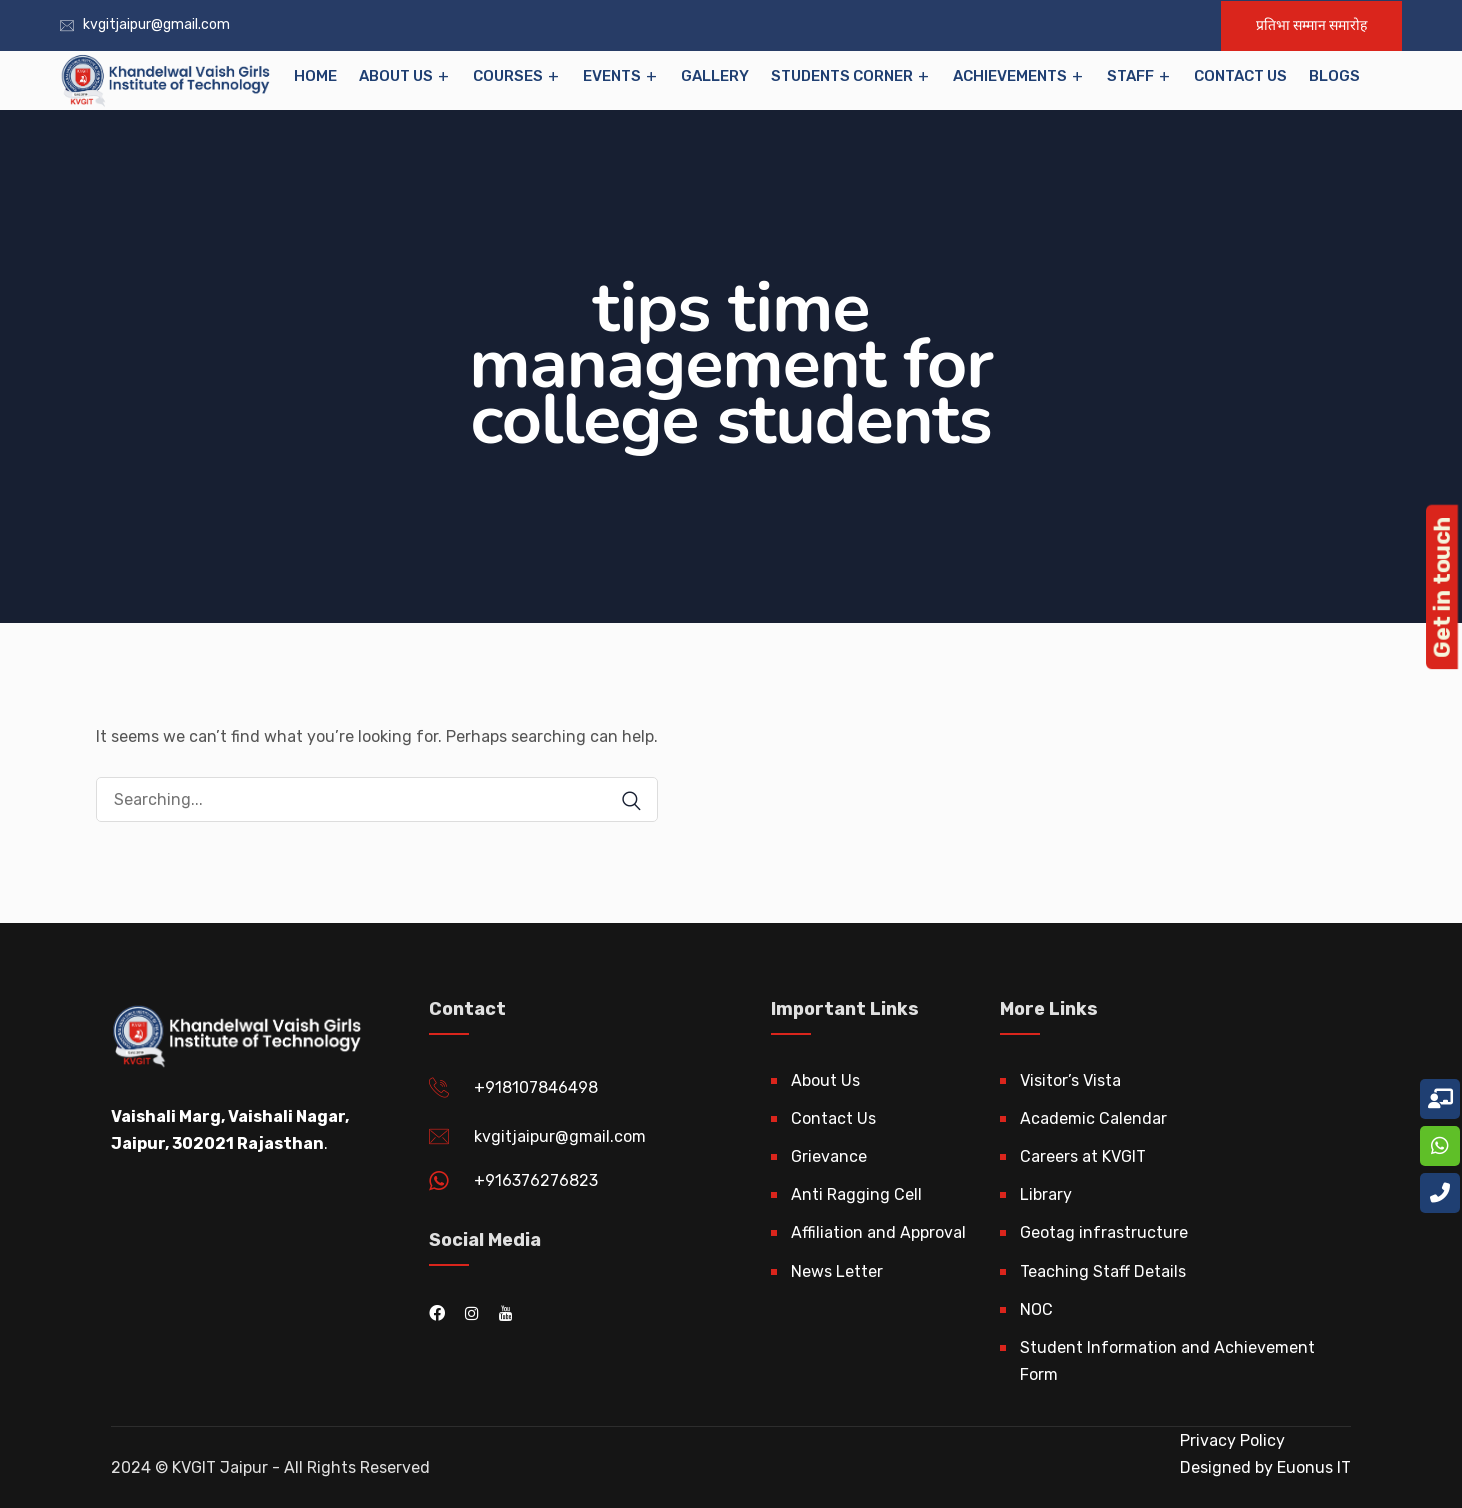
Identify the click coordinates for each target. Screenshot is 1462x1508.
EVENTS (612, 76)
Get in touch (1442, 587)
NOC (1036, 1309)
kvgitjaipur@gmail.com (156, 24)
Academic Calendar (1093, 1118)
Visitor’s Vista (1070, 1080)
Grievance (829, 1156)
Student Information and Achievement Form (1167, 1361)
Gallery (715, 76)
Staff (1130, 76)
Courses (508, 76)
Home (315, 76)
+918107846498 (536, 1087)
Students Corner (842, 76)
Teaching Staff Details (1103, 1271)
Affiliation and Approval (878, 1232)
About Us (396, 76)
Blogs (1334, 76)
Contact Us (1240, 76)
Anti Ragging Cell (856, 1194)
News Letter (837, 1271)
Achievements (1010, 76)
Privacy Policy (1232, 1440)
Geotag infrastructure (1104, 1232)
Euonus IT (1312, 1467)
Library (1046, 1194)
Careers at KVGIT (1083, 1156)
